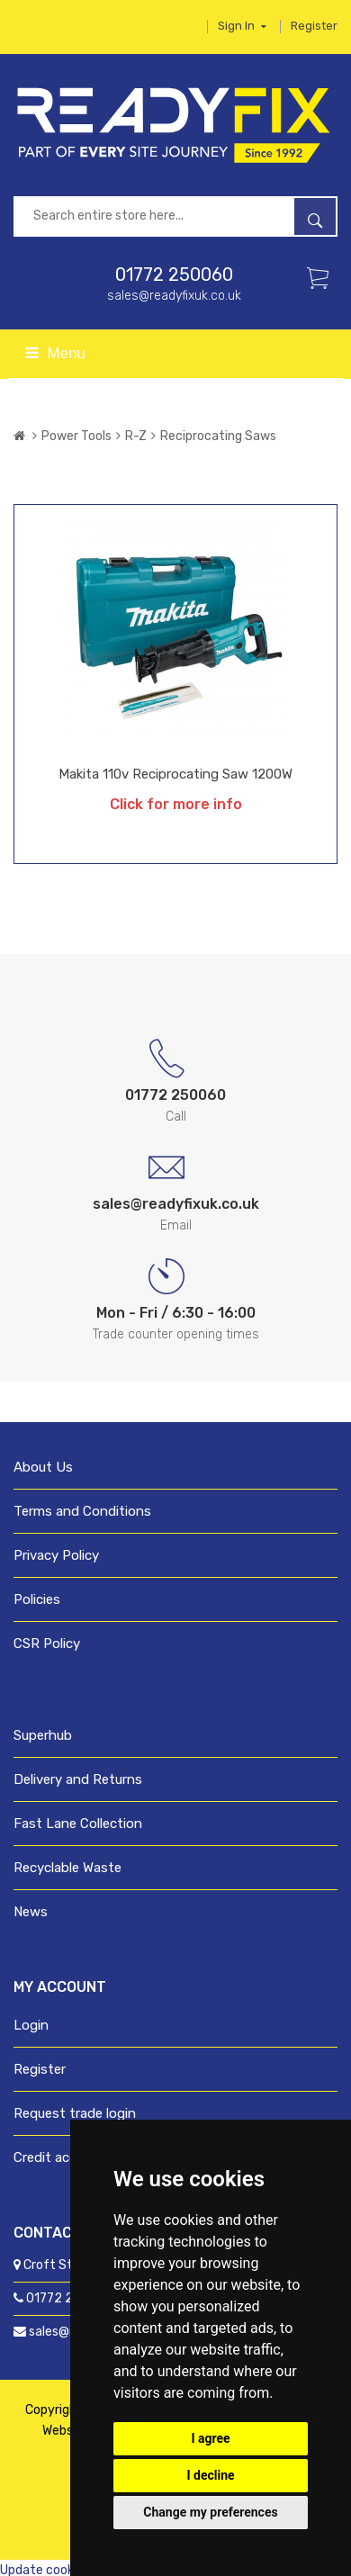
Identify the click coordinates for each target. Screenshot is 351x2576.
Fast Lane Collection (78, 1823)
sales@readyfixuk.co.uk (174, 295)
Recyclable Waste (68, 1868)
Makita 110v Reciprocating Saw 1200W (175, 774)
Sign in (242, 25)
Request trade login (75, 2113)
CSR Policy (47, 1643)
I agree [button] (210, 2438)
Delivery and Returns (78, 1779)
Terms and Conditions (82, 1511)
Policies (37, 1599)
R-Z (136, 436)
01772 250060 (174, 274)
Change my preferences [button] (210, 2512)
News (31, 1912)
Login (31, 2025)
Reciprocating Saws (218, 436)
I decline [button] (210, 2475)
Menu (55, 353)
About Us (43, 1467)
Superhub (43, 1735)
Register (314, 25)
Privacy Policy (56, 1555)
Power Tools (76, 436)
